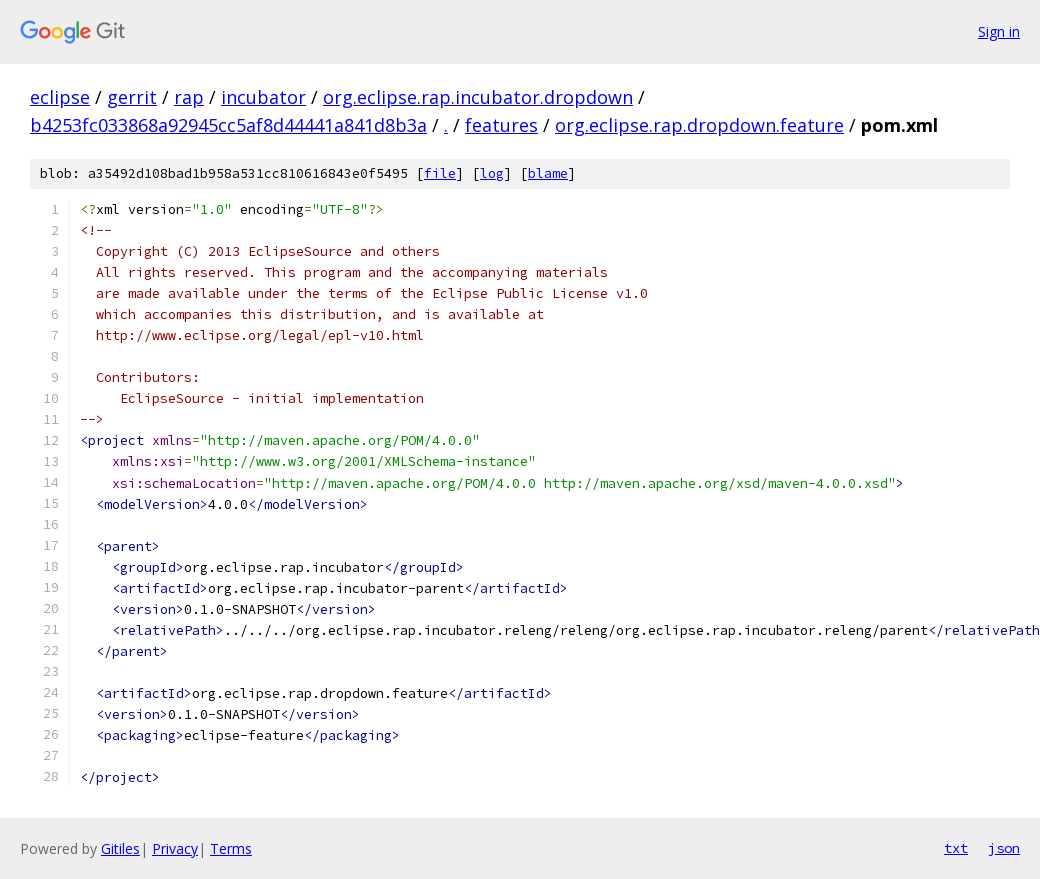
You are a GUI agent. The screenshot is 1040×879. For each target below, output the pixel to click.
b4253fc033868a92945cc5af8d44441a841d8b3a (228, 125)
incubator (263, 97)
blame (548, 173)
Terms (231, 848)
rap (189, 97)
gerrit (132, 97)
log (492, 173)
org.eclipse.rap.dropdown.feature (699, 125)
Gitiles (120, 848)
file (440, 173)
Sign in (999, 31)
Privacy (175, 848)
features (501, 125)
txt (956, 848)
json (1004, 848)
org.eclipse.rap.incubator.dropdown (478, 97)
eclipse (60, 97)
